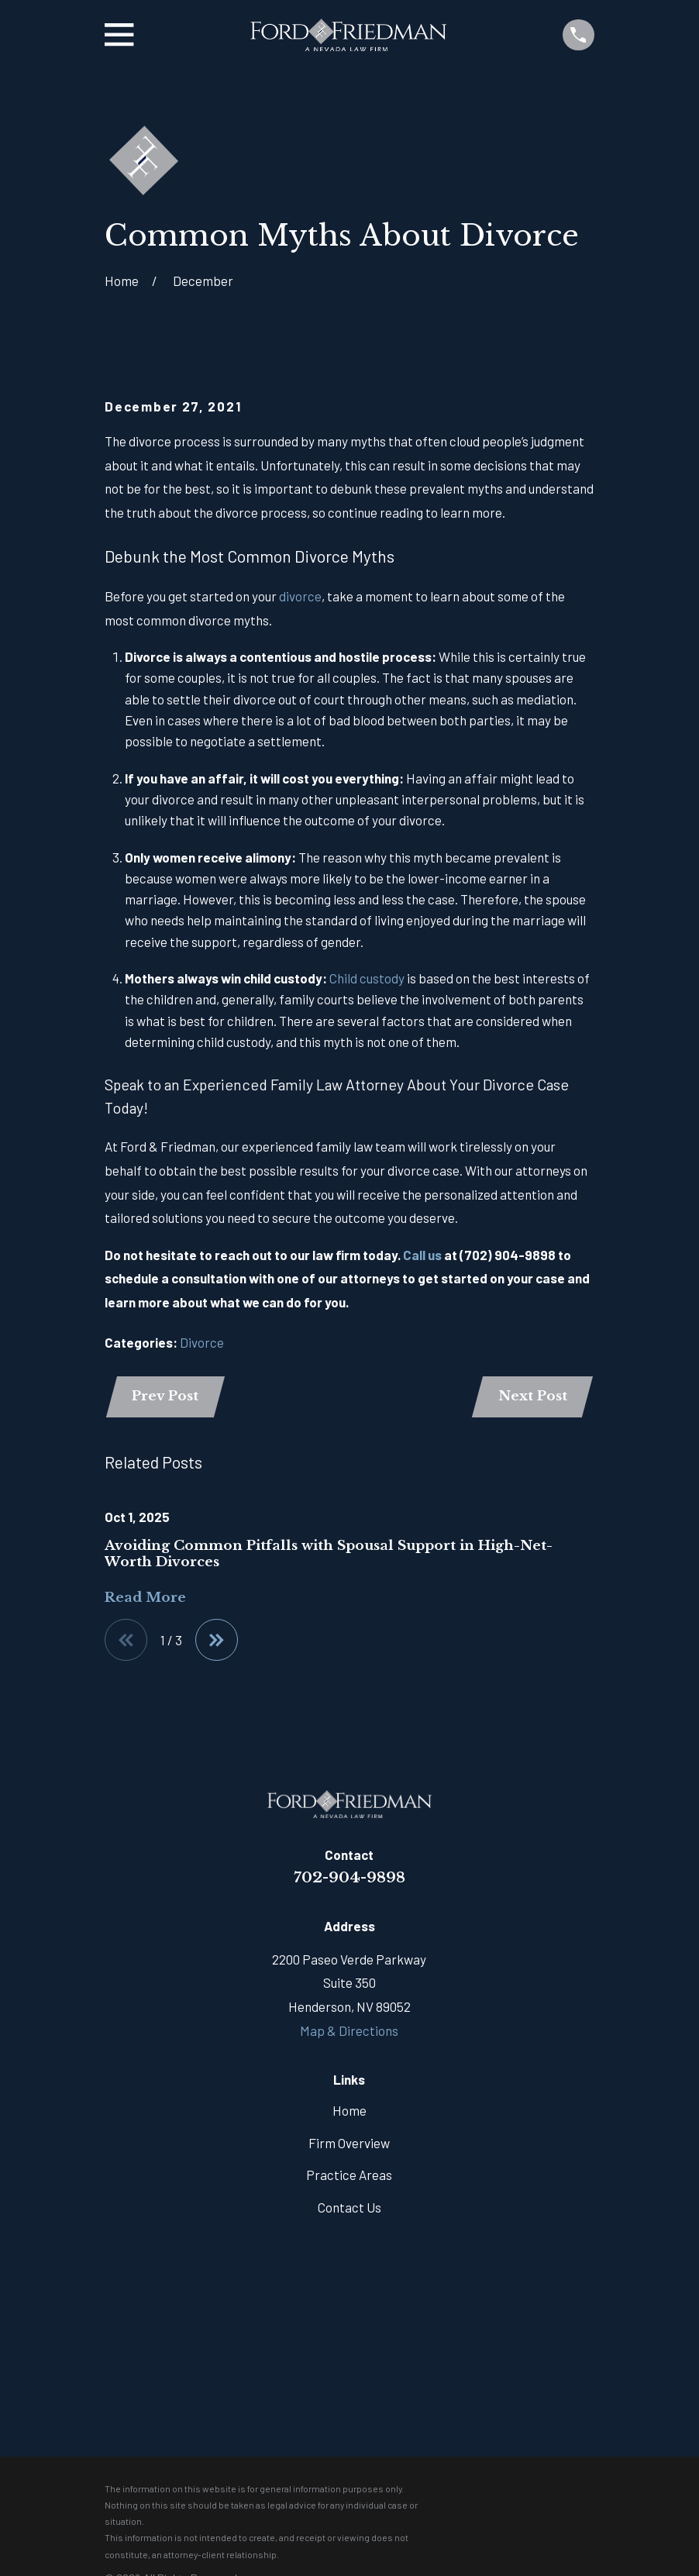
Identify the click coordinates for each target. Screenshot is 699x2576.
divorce (300, 596)
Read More (145, 1597)
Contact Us (349, 2207)
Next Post (532, 1396)
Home (349, 2110)
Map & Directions (349, 2030)
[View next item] (216, 1640)
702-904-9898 (349, 1877)
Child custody (367, 978)
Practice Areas (349, 2174)
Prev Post (165, 1396)
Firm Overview (349, 2143)
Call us (422, 1254)
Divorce (202, 1342)
